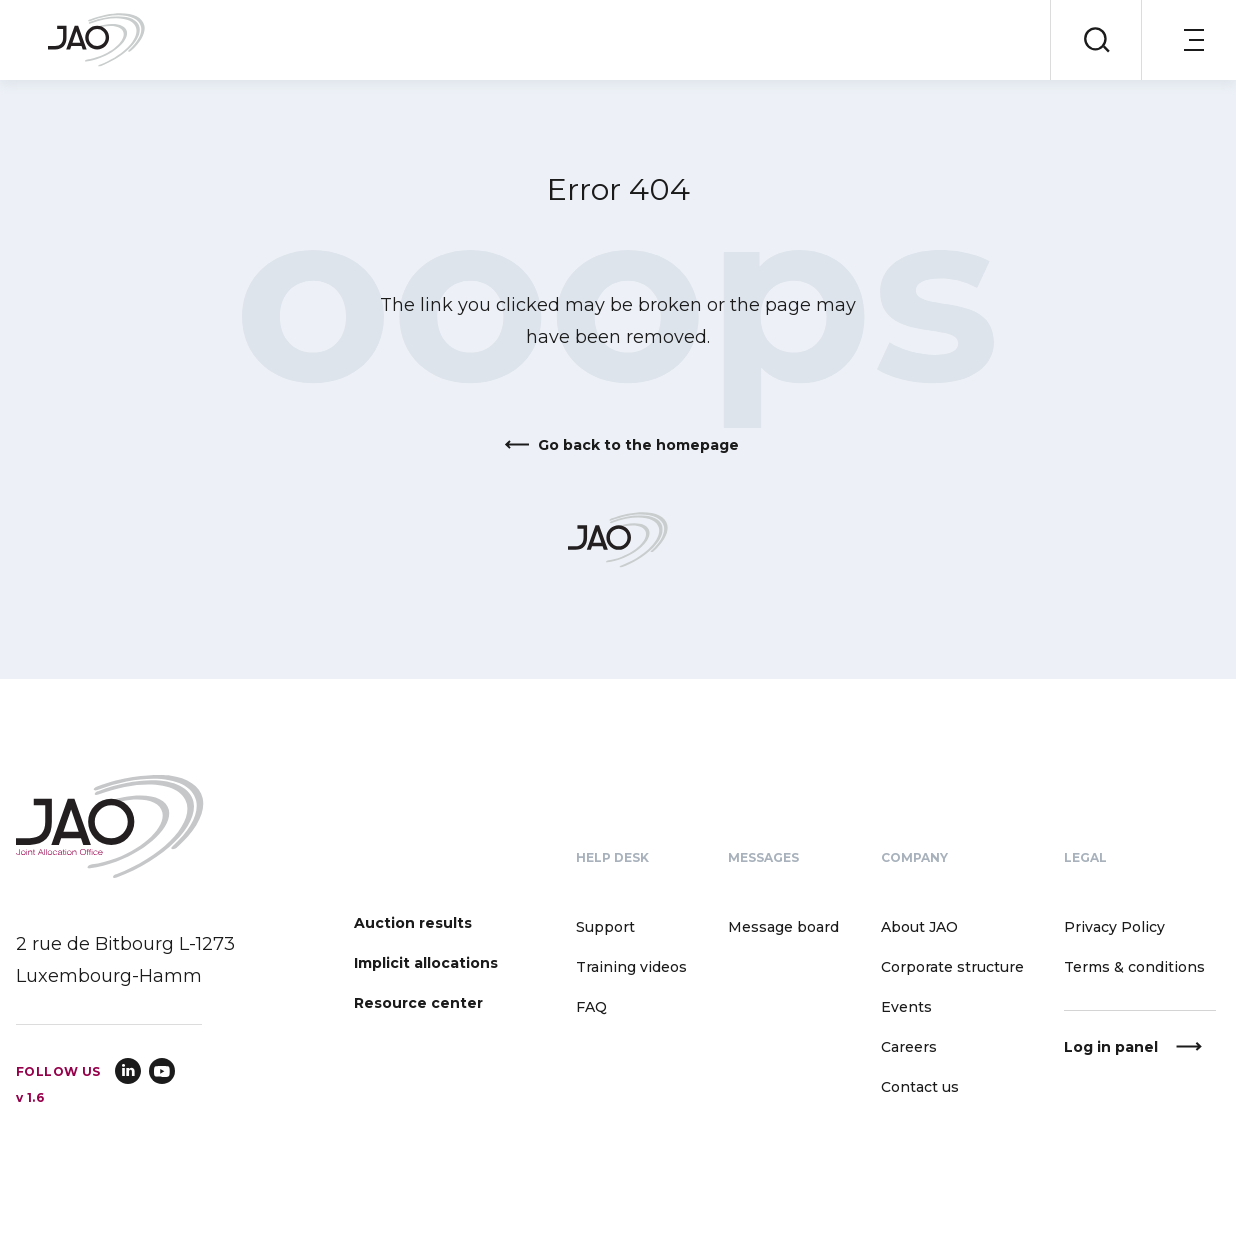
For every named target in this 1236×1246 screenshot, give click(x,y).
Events (906, 1007)
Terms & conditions (1134, 967)
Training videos (631, 967)
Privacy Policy (1114, 927)
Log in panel (1111, 1047)
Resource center (418, 1003)
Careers (909, 1047)
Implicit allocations (426, 963)
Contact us (920, 1087)
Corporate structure (952, 967)
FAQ (591, 1007)
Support (605, 927)
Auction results (413, 923)
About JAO (919, 927)
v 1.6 (30, 1097)
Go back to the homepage (638, 445)
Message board (783, 927)
